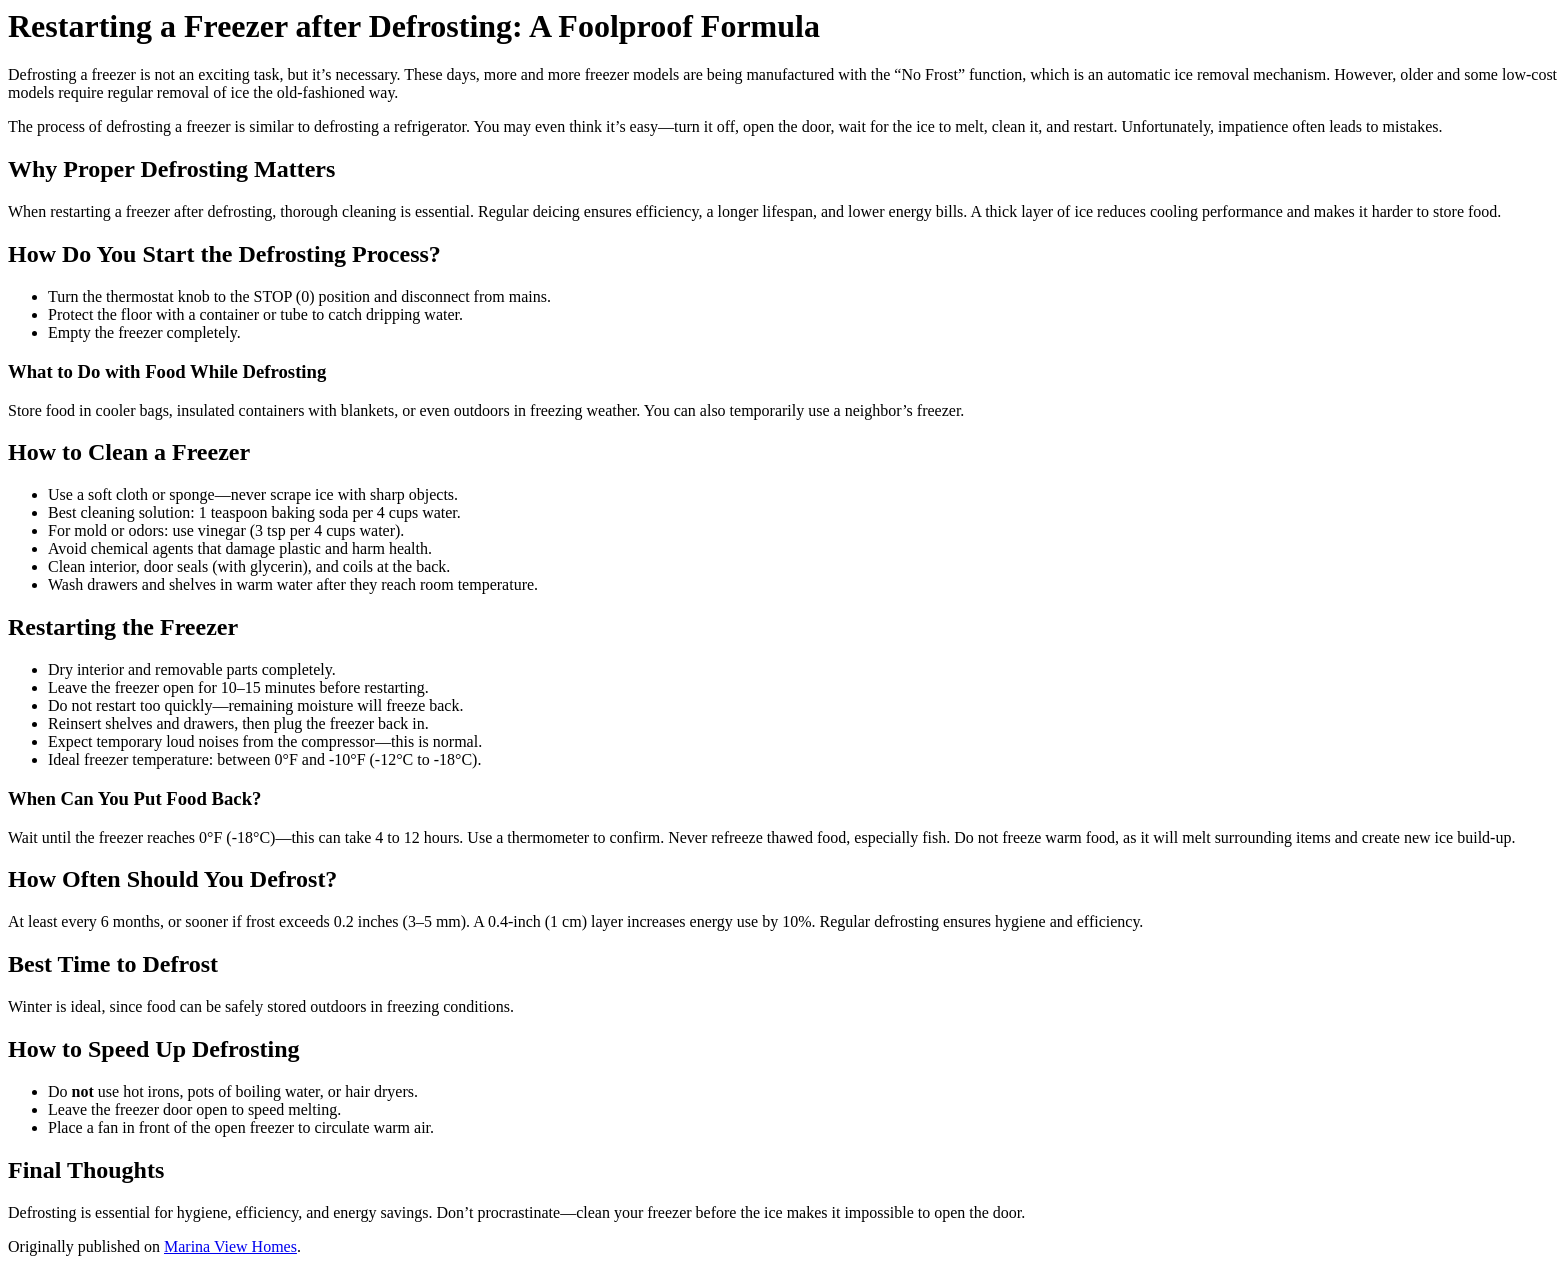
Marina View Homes (230, 1246)
